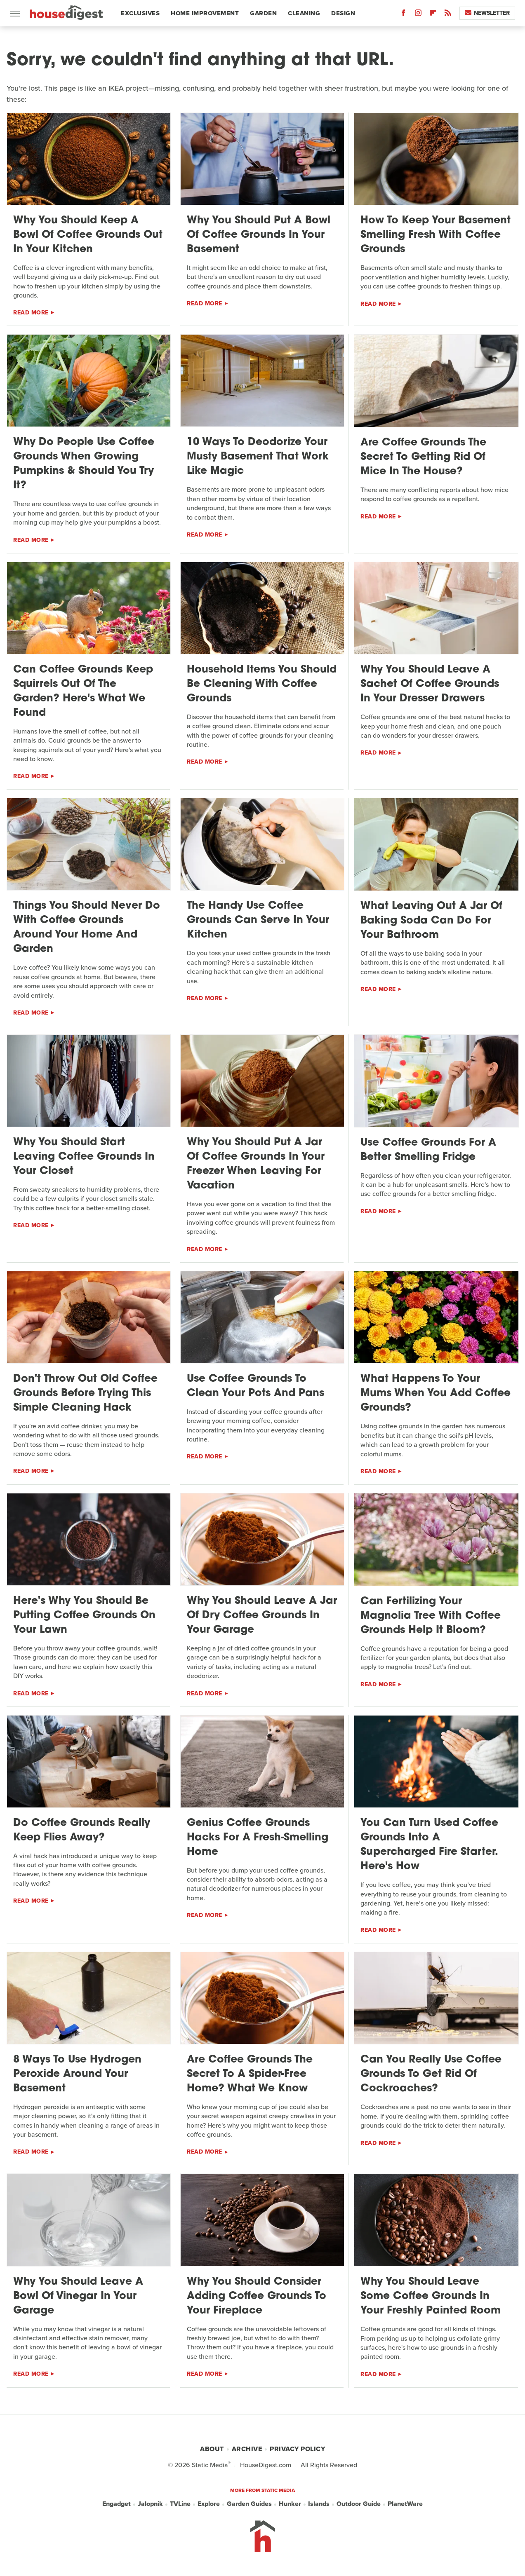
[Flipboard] (433, 15)
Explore (209, 2504)
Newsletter (487, 13)
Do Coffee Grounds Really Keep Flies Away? (81, 1830)
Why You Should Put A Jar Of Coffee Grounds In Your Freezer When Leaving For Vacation (256, 1164)
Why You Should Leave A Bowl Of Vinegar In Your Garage (78, 2296)
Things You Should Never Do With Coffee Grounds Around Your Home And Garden (86, 927)
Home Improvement (205, 13)
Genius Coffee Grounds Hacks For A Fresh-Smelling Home (257, 1837)
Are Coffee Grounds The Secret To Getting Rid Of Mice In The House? (423, 457)
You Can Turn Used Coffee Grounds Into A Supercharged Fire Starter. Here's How (429, 1845)
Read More (31, 312)
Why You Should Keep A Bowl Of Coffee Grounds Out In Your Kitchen (87, 235)
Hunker (290, 2504)
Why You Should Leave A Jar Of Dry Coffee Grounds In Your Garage (262, 1615)
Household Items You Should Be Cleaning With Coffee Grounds (262, 684)
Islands (319, 2504)
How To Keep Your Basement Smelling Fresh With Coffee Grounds (435, 235)
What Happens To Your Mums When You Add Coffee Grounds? (435, 1393)
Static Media (210, 2465)
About (212, 2449)
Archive (247, 2449)
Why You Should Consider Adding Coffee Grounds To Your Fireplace (256, 2296)
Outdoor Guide (359, 2504)
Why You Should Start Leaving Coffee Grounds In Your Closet (84, 1157)
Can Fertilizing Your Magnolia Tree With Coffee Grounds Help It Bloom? (430, 1616)
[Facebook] (403, 15)
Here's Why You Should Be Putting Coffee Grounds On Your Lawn (84, 1615)
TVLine (180, 2504)
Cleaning (304, 13)
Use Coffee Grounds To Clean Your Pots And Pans (255, 1386)
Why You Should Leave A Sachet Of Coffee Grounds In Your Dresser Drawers (429, 684)
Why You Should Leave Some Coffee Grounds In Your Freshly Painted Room (430, 2296)
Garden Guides (249, 2504)
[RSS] (448, 15)
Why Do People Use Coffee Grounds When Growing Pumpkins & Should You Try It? (83, 464)
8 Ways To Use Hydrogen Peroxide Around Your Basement (77, 2074)
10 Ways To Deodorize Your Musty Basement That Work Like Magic (258, 456)
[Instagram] (418, 15)
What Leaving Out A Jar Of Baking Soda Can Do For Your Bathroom (431, 920)
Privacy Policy (297, 2449)
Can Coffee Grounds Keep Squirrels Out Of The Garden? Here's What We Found (83, 691)
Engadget (116, 2504)
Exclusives (140, 13)
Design (343, 13)
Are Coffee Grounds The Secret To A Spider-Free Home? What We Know (250, 2074)
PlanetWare (405, 2504)
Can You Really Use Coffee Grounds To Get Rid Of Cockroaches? (430, 2074)
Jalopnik (150, 2504)
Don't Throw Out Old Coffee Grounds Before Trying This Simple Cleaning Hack (85, 1393)
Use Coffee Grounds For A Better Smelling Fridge (428, 1150)
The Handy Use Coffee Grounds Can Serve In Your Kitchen (258, 920)
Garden (263, 13)
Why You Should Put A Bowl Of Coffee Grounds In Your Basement (258, 235)
